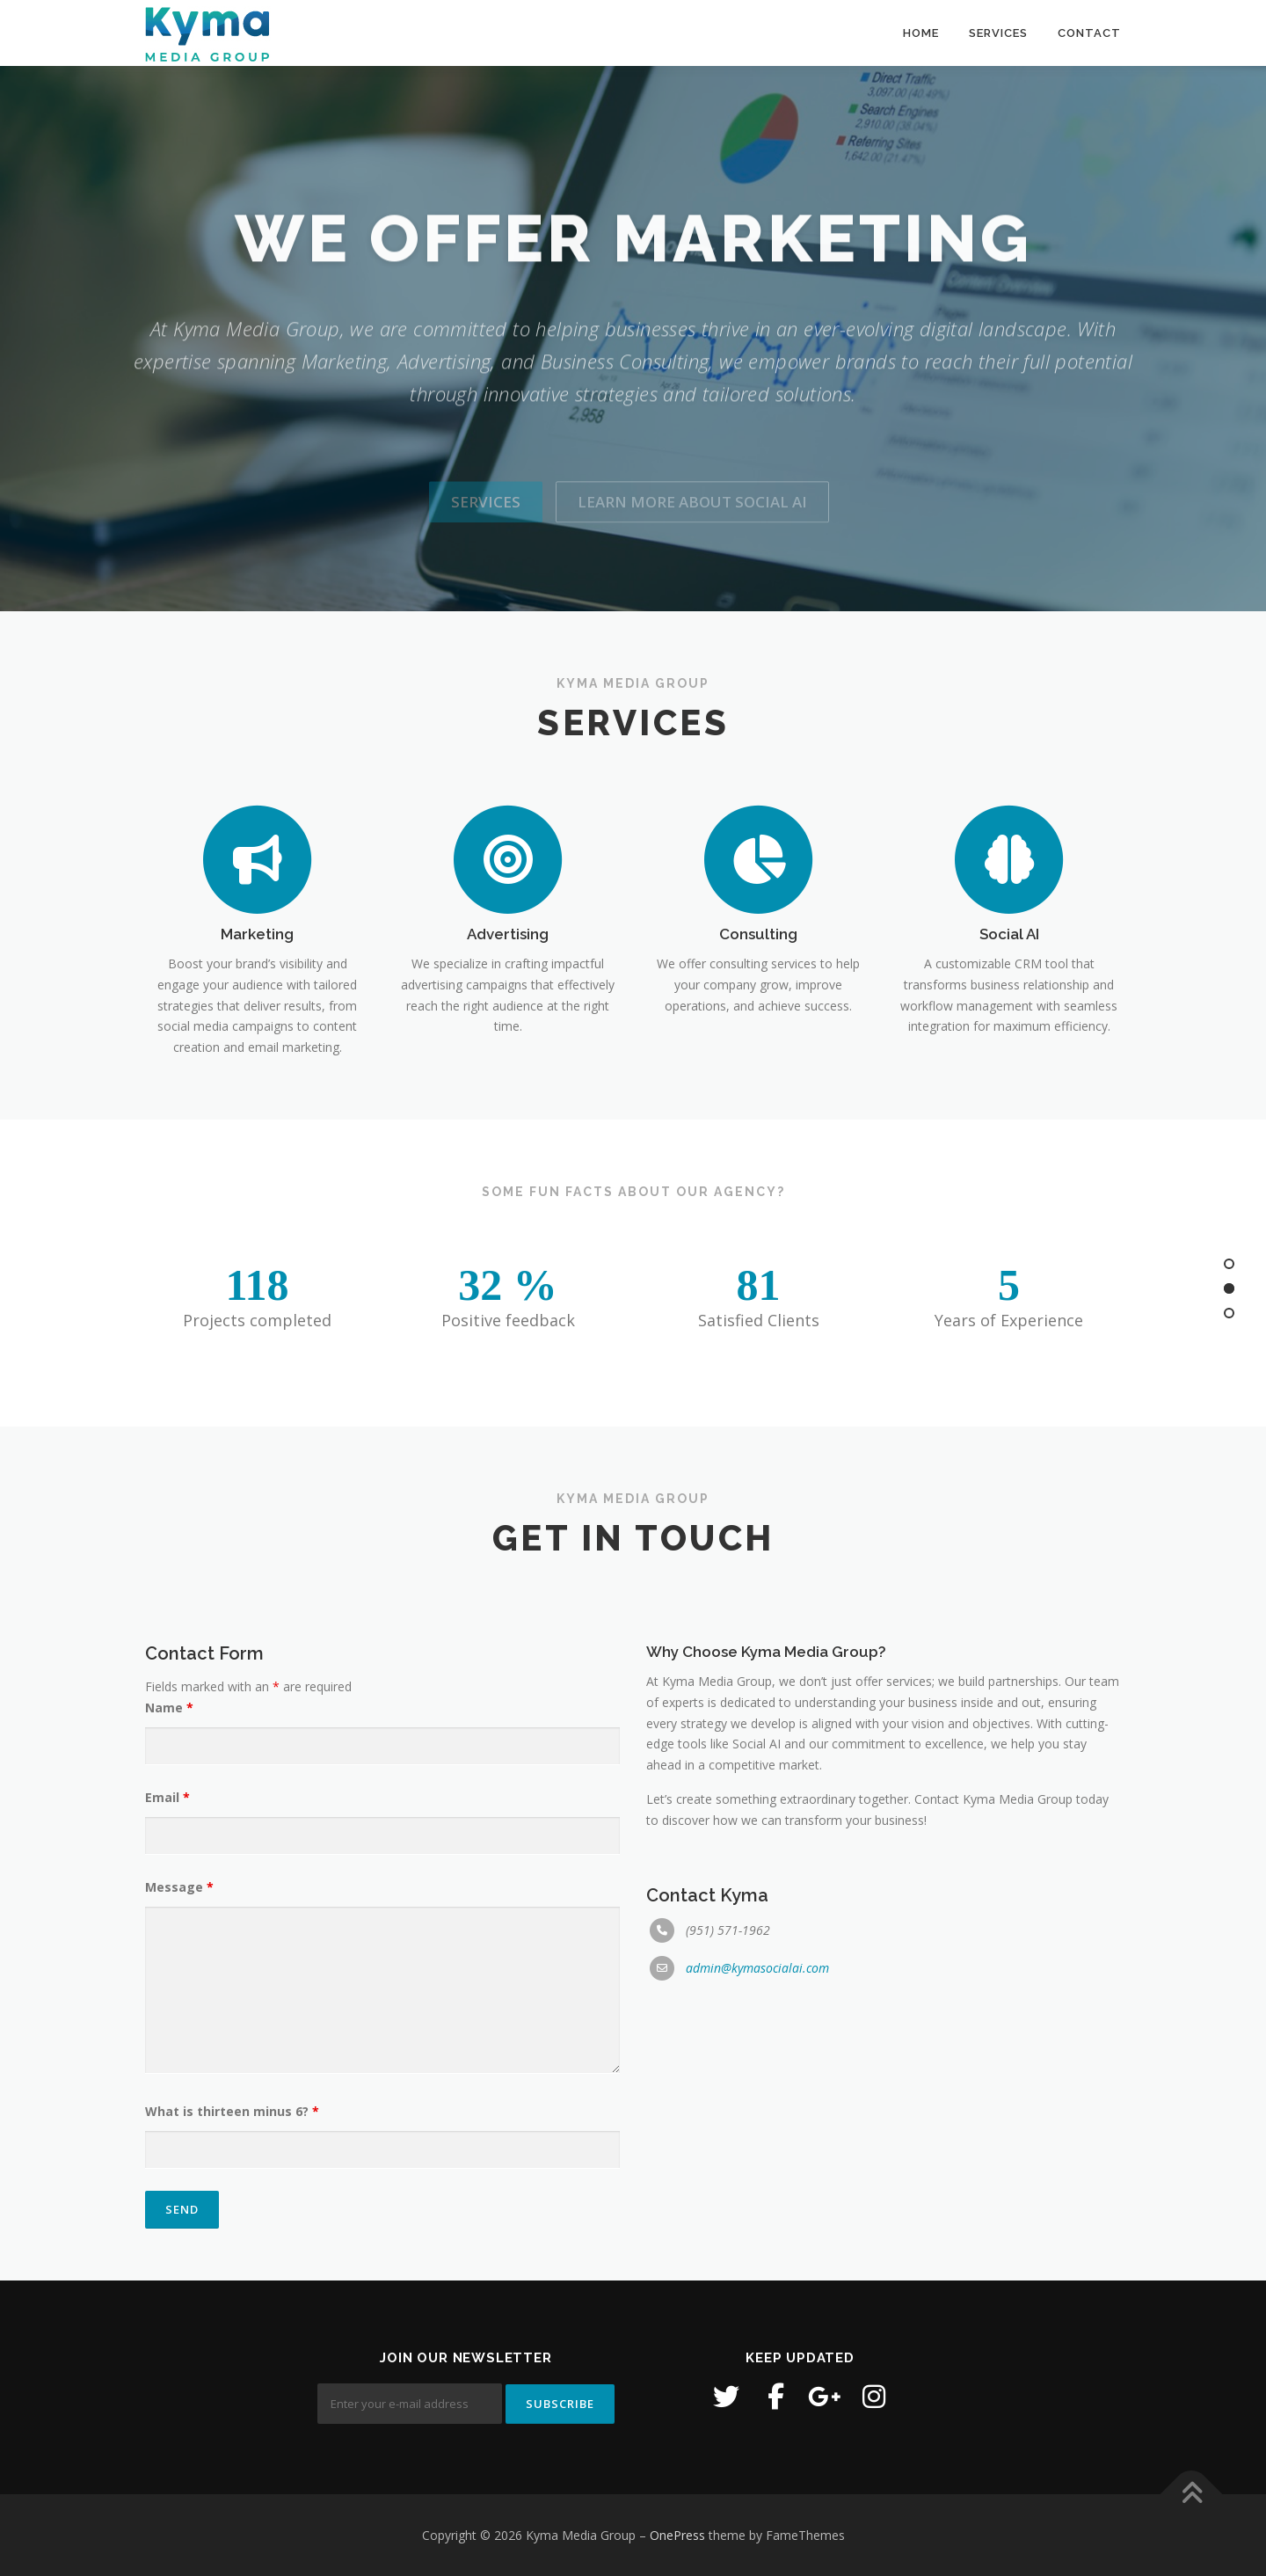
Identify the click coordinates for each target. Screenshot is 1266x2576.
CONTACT (1089, 33)
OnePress (677, 2535)
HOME (921, 33)
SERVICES (998, 33)
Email (167, 2193)
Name (169, 2103)
